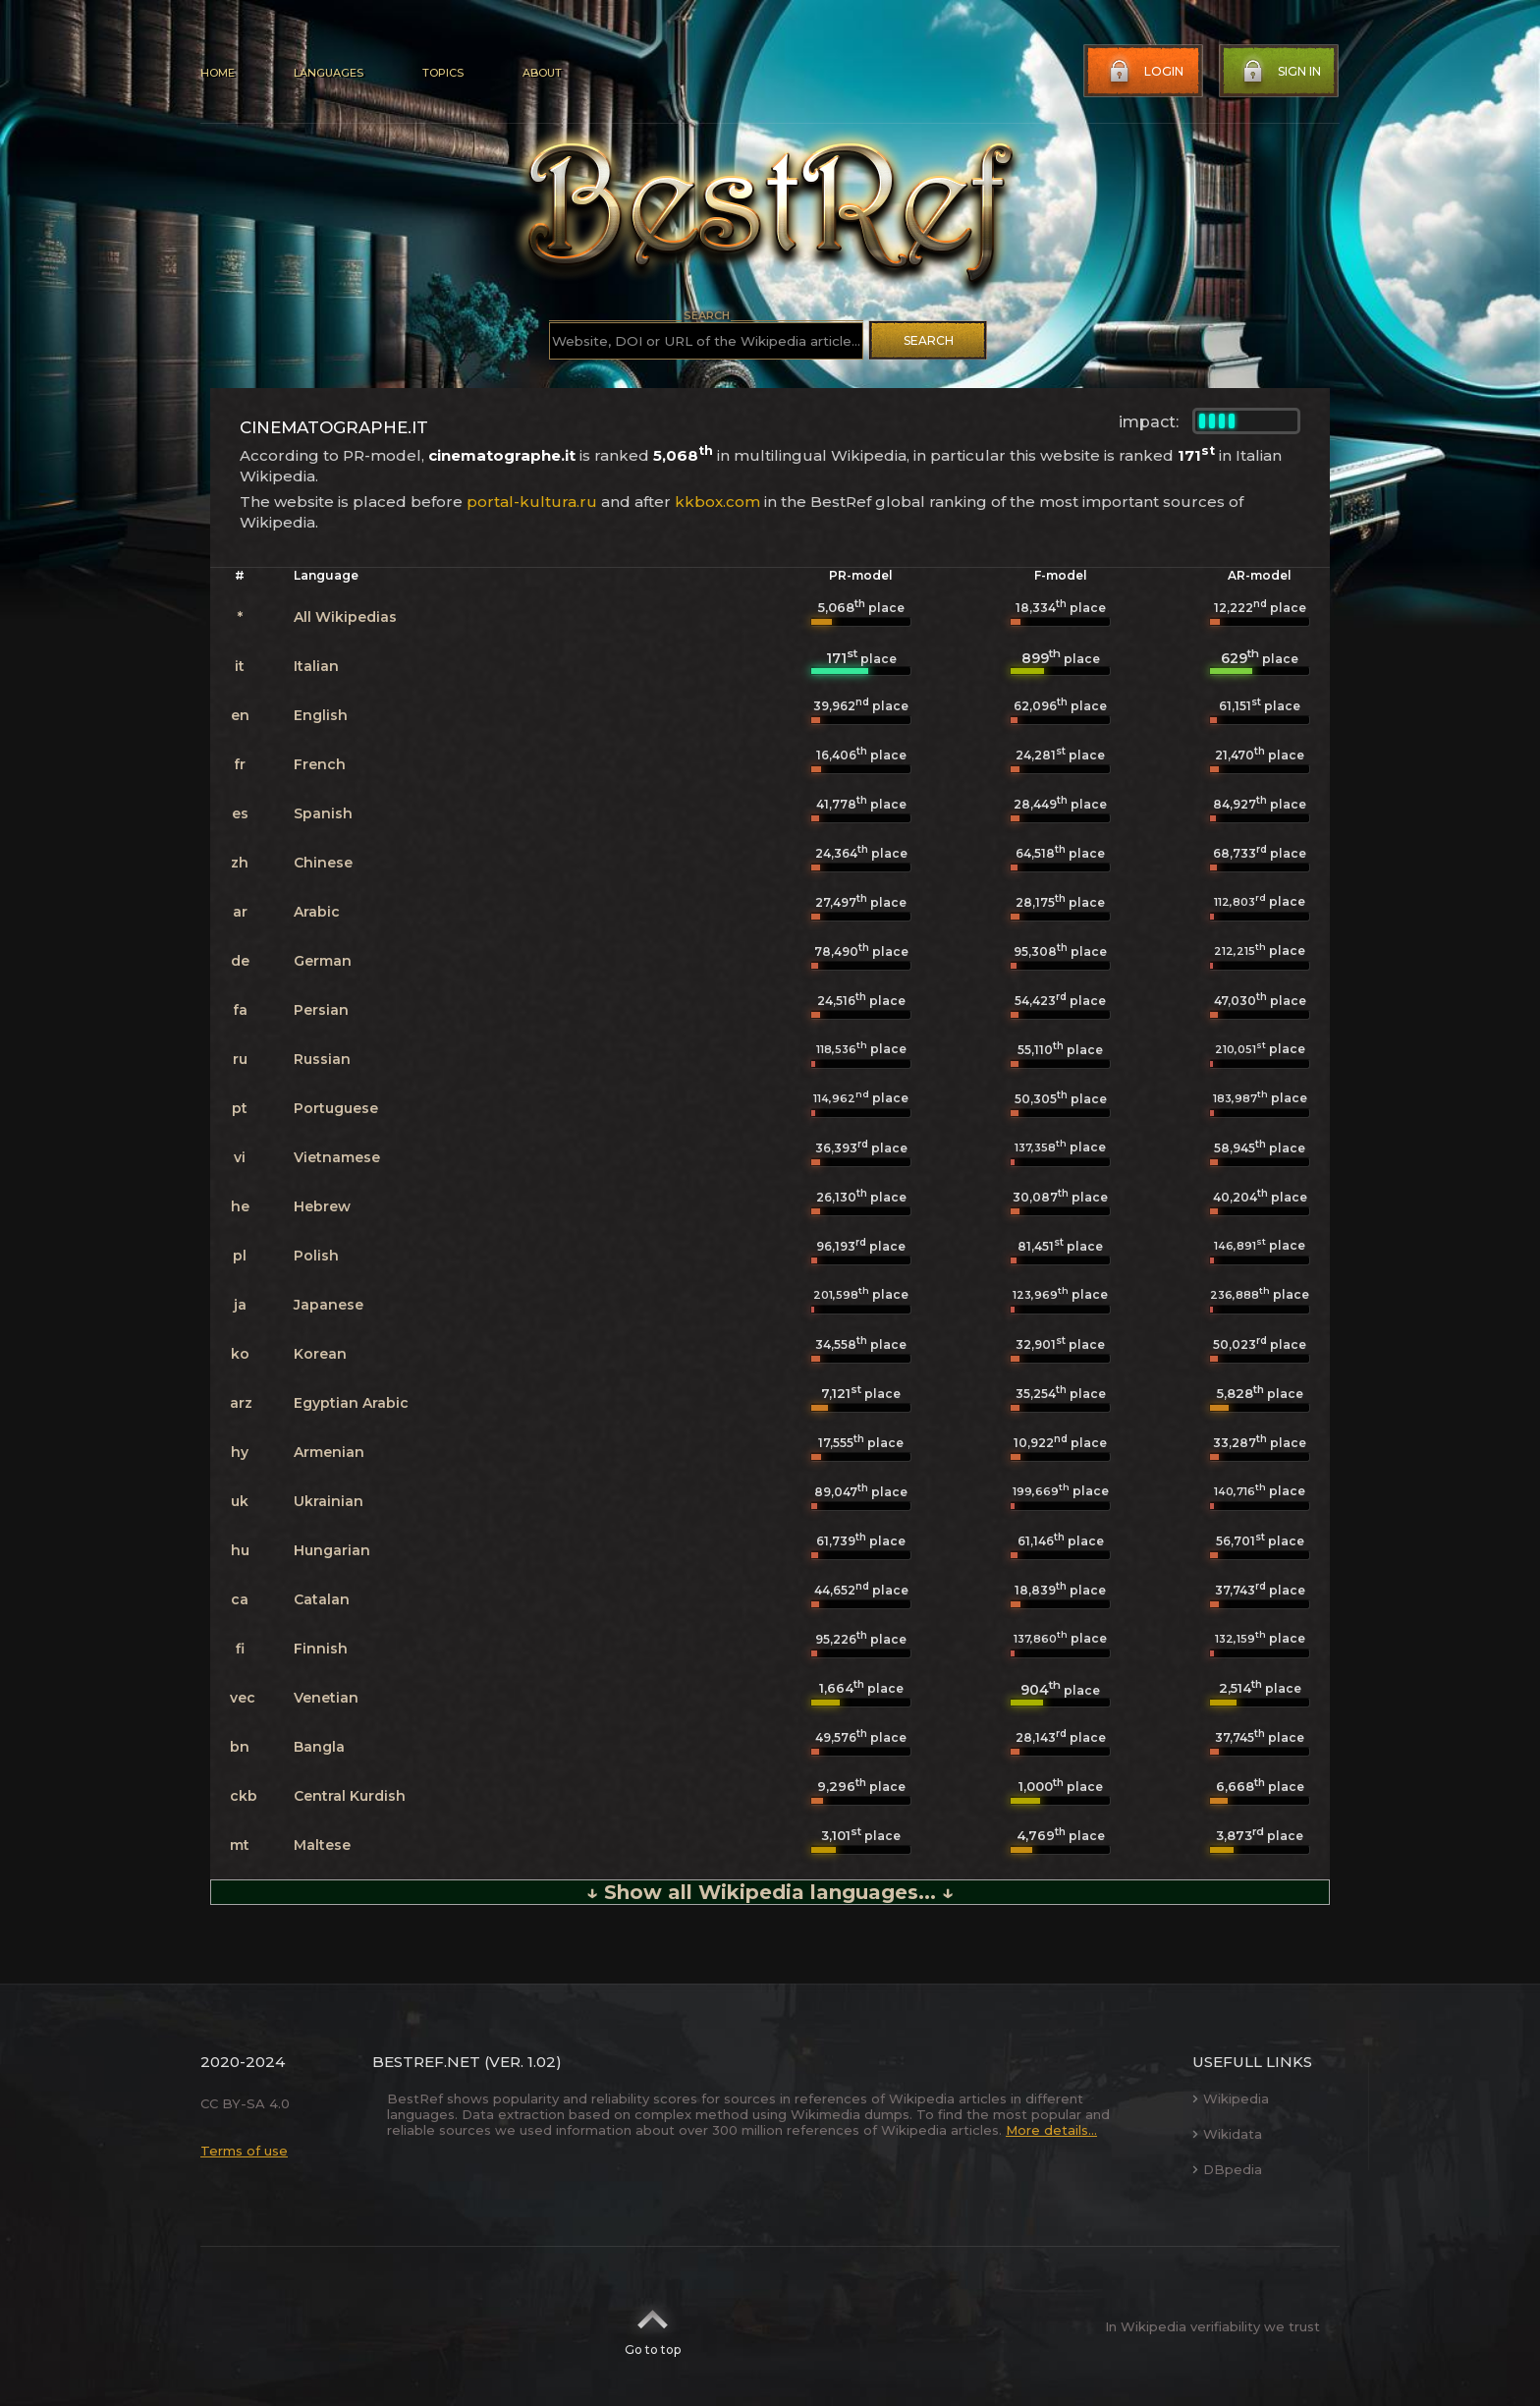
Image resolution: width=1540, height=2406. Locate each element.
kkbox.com (717, 501)
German (323, 961)
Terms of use (244, 2150)
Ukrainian (328, 1501)
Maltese (322, 1845)
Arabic (317, 912)
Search (929, 340)
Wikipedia (1230, 2098)
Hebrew (322, 1206)
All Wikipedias (345, 617)
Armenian (329, 1452)
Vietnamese (337, 1157)
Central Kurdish (350, 1796)
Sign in (1279, 71)
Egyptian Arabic (351, 1403)
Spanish (323, 813)
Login (1144, 71)
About (542, 73)
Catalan (322, 1599)
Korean (320, 1354)
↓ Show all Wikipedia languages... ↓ (770, 1892)
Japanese (328, 1305)
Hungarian (332, 1550)
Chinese (323, 862)
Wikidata (1227, 2134)
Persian (321, 1010)
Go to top (653, 2326)
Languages (328, 73)
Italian (316, 666)
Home (217, 73)
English (321, 715)
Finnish (321, 1648)
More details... (1051, 2130)
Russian (322, 1059)
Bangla (319, 1747)
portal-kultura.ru (532, 501)
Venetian (326, 1698)
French (320, 764)
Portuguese (336, 1108)
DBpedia (1227, 2169)
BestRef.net (426, 2061)
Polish (316, 1255)
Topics (443, 73)
